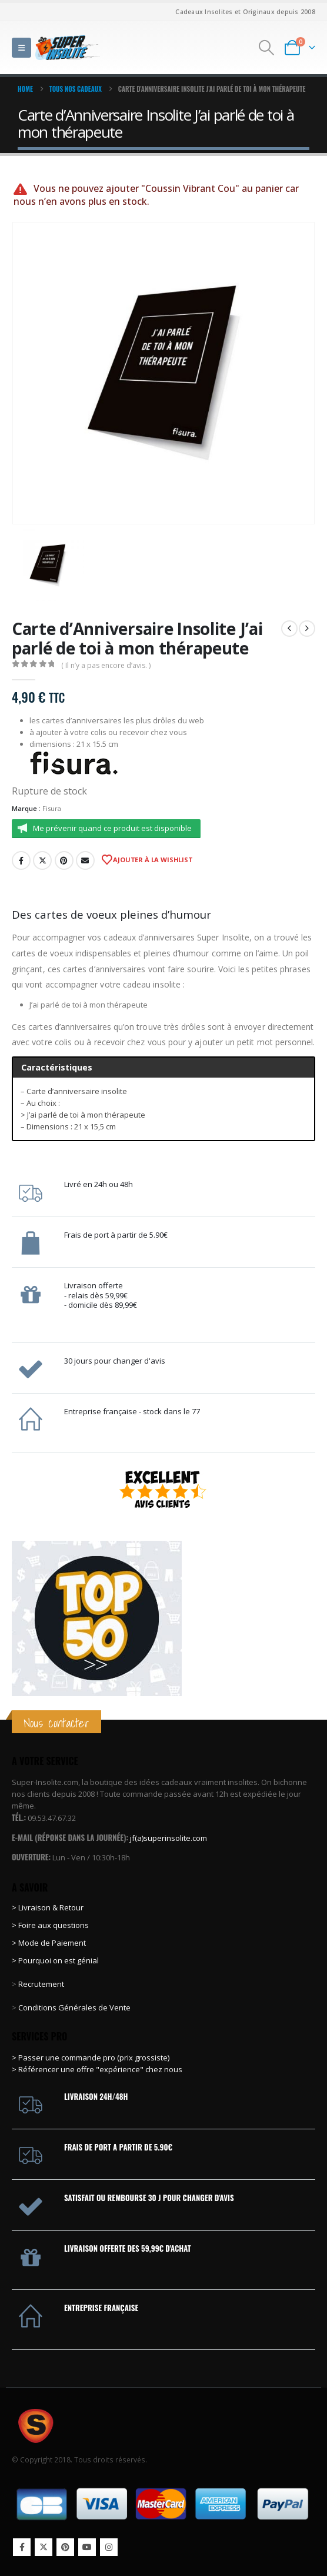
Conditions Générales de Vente (73, 2007)
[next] (307, 628)
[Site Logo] (67, 47)
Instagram (109, 2547)
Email (85, 860)
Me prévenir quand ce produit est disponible (112, 828)
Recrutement (41, 1984)
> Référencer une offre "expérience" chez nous (97, 2069)
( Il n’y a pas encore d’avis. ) (106, 665)
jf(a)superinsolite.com (168, 1838)
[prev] (289, 628)
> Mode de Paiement (49, 1942)
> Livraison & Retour (48, 1907)
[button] (21, 48)
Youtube (87, 2547)
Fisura (51, 808)
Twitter (42, 860)
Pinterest (64, 860)
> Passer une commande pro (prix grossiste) (90, 2057)
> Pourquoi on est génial (56, 1960)
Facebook (21, 860)
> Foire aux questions (50, 1925)
